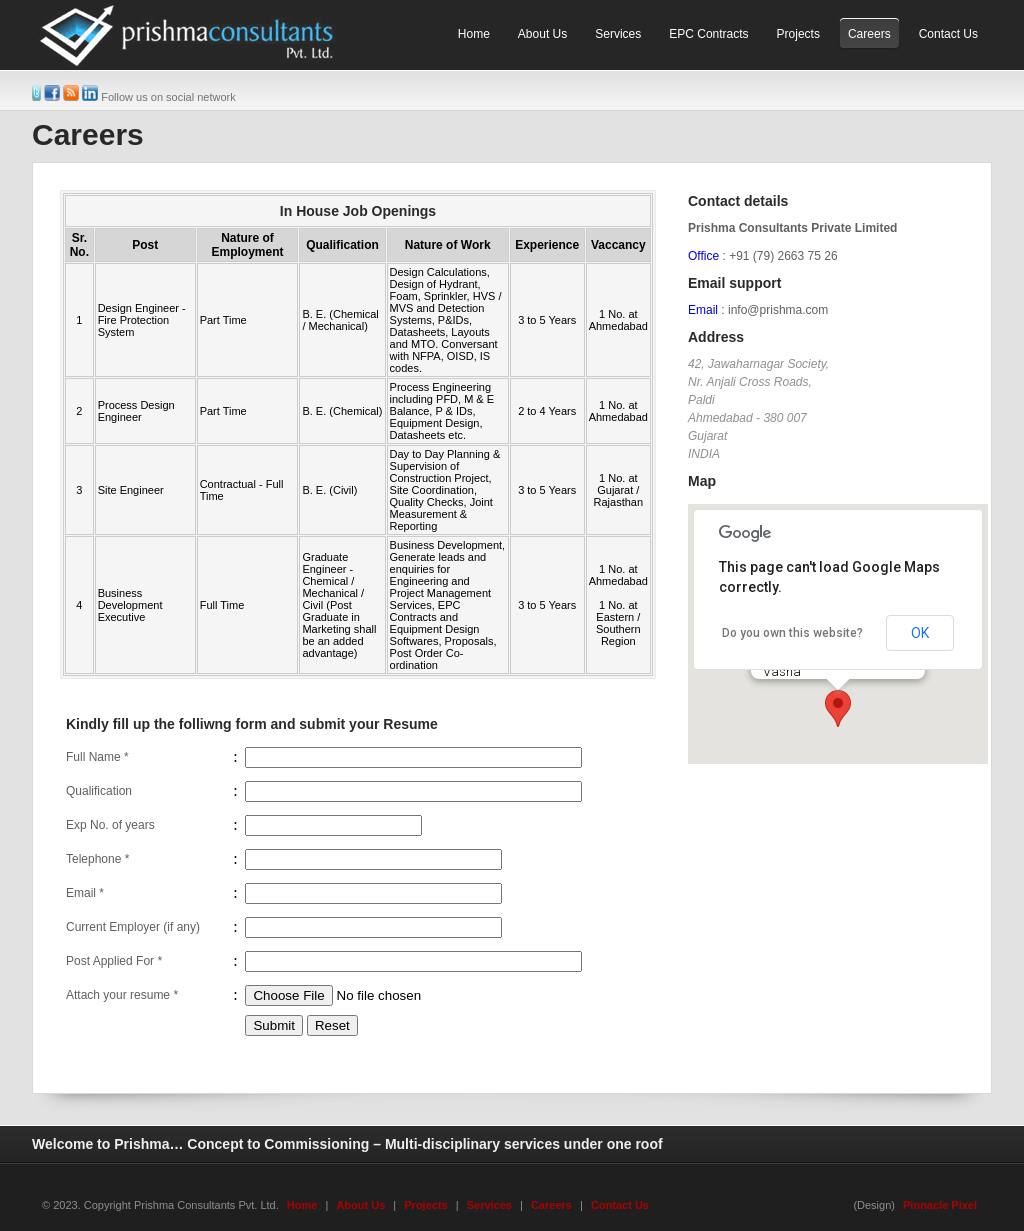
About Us (360, 1205)
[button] (838, 708)
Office (703, 256)
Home (302, 1205)
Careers (551, 1205)
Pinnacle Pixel (940, 1205)
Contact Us (620, 1205)
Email (703, 310)
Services (489, 1205)
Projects (425, 1205)
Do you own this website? (792, 633)
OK (920, 633)
